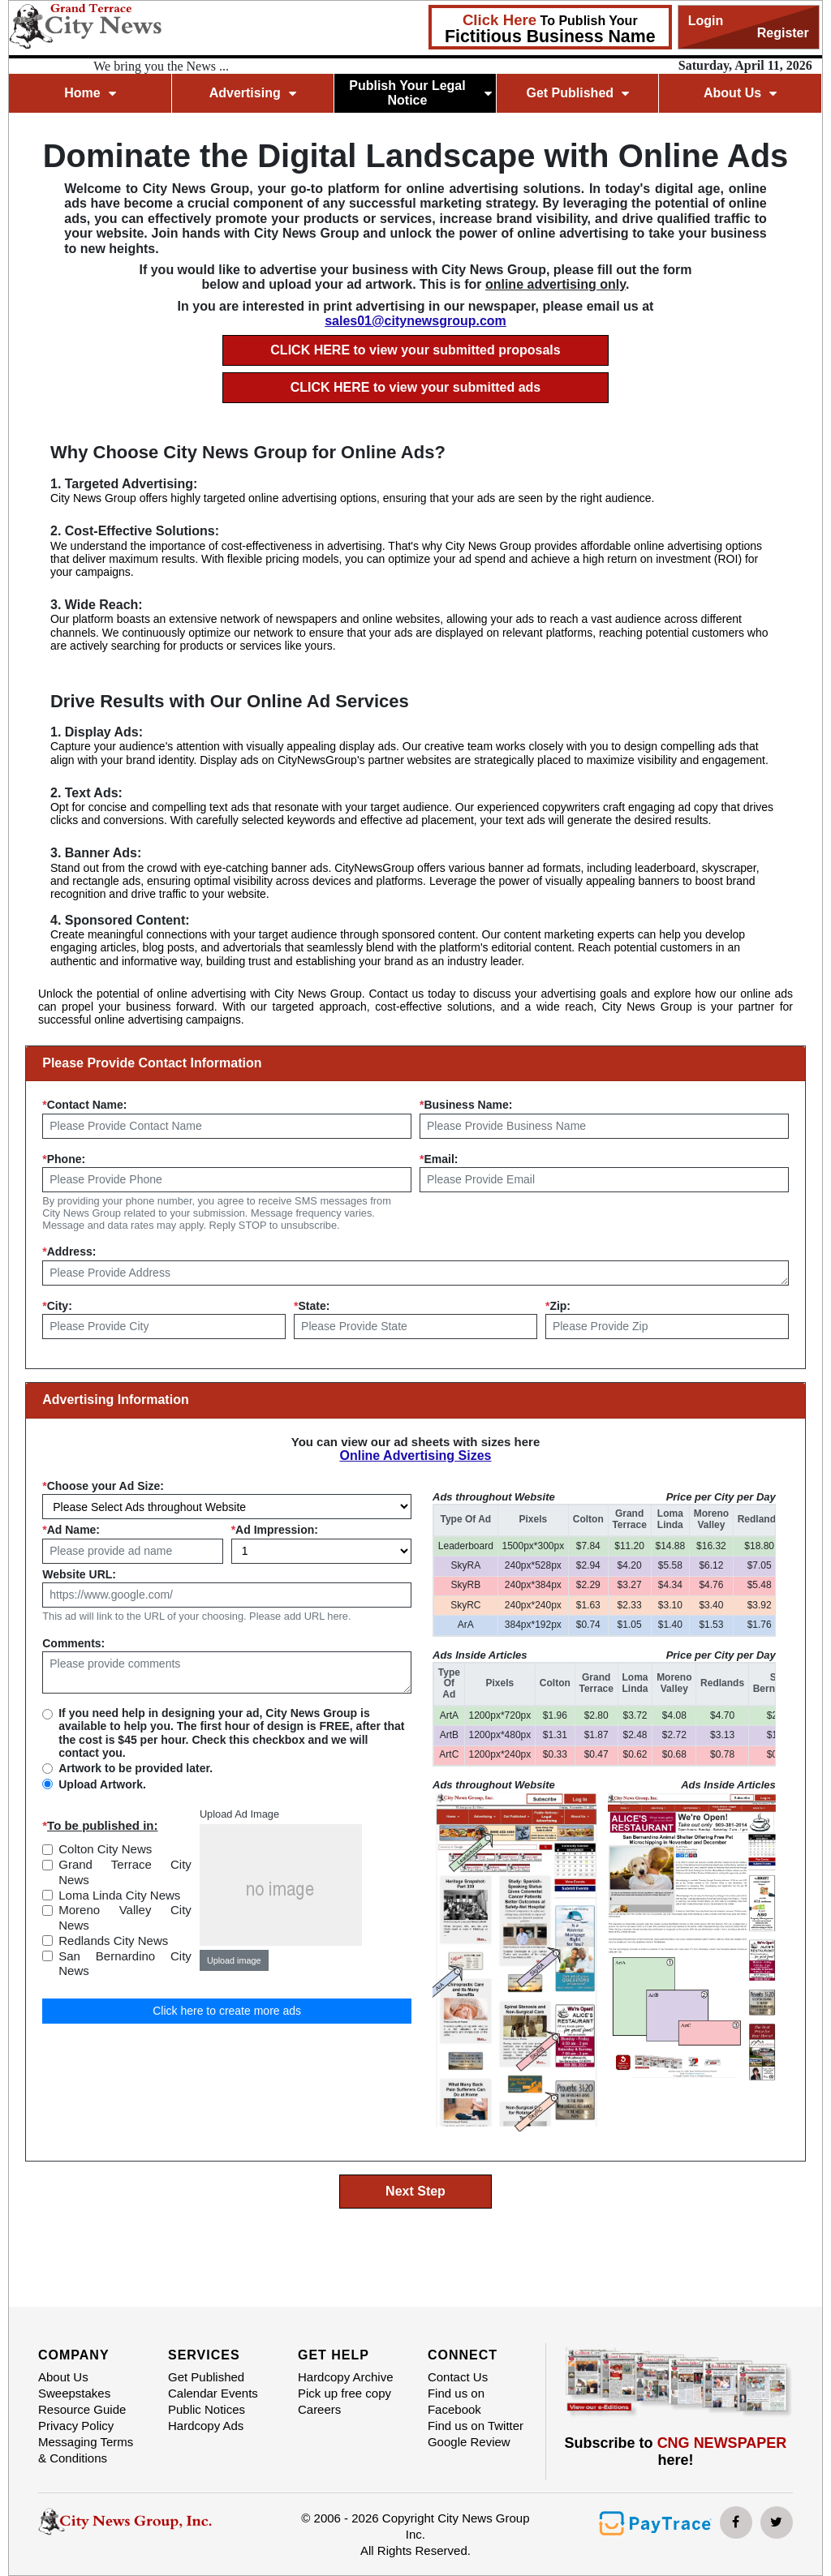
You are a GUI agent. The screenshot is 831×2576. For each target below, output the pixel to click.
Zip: (558, 1305)
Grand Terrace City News (125, 1872)
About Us (740, 93)
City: (57, 1305)
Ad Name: (71, 1529)
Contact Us (458, 2377)
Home (89, 93)
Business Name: (466, 1104)
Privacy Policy (76, 2425)
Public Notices (206, 2409)
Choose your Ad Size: (103, 1485)
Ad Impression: (274, 1529)
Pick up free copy (344, 2393)
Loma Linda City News (119, 1895)
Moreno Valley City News (125, 1917)
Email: (439, 1159)
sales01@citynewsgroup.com (415, 321)
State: (311, 1305)
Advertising (252, 93)
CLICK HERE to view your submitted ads (415, 387)
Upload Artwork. (102, 1784)
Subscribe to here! (676, 2451)
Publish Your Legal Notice (420, 93)
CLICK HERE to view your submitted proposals (415, 350)
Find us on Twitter (475, 2425)
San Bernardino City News (125, 1963)
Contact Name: (84, 1104)
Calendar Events (213, 2393)
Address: (69, 1251)
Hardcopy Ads (205, 2425)
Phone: (63, 1159)
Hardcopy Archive (346, 2377)
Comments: (73, 1643)
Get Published (577, 93)
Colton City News (105, 1849)
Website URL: (79, 1574)
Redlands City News (113, 1940)
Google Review (469, 2442)
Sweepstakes (74, 2393)
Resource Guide (82, 2409)
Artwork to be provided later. (135, 1768)
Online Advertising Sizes (415, 1455)
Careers (319, 2409)
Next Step (415, 2191)
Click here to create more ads (227, 2010)
